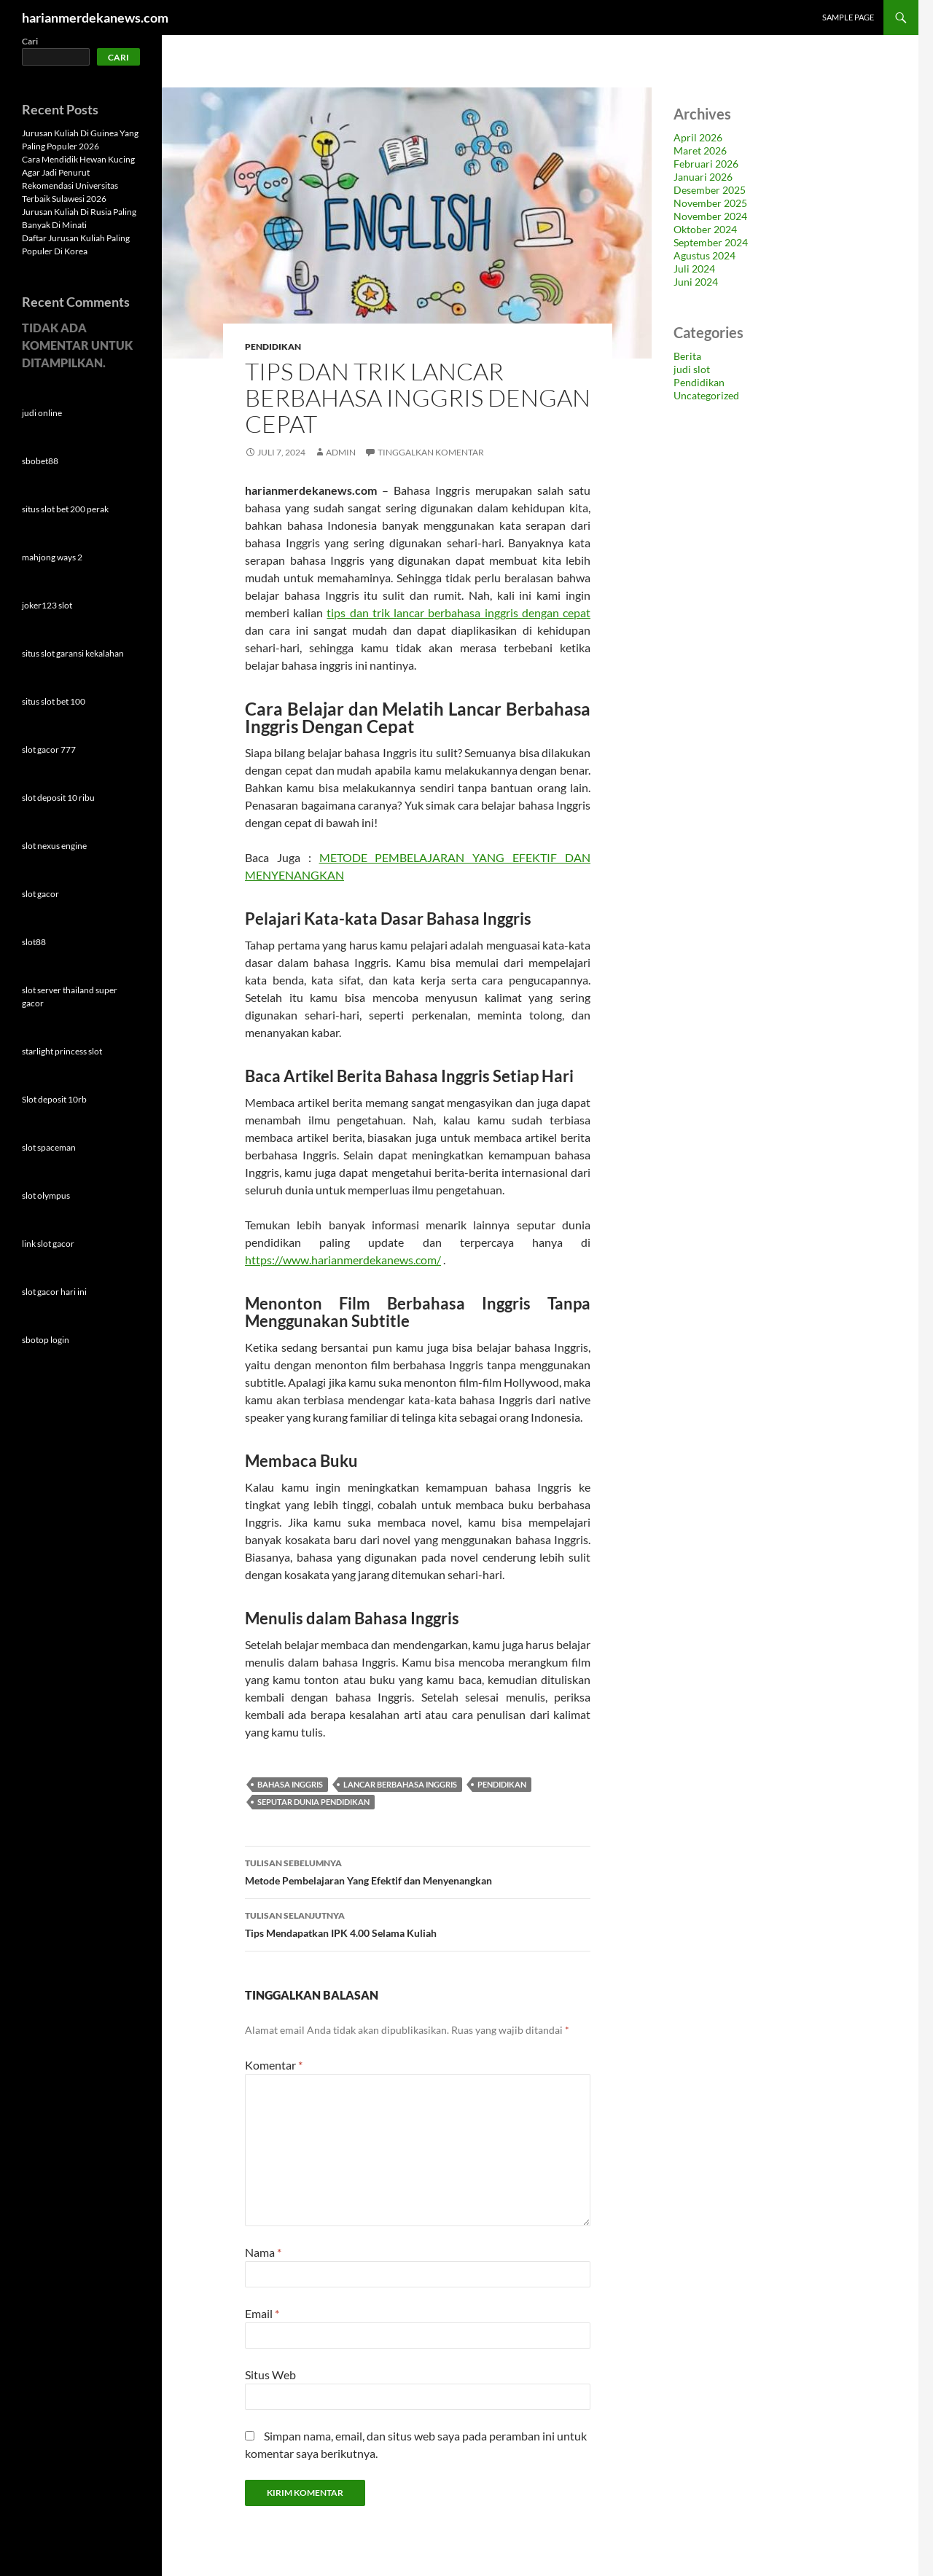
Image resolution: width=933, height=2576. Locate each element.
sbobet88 (40, 460)
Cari (30, 41)
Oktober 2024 (705, 229)
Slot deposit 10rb (54, 1099)
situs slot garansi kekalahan (73, 653)
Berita (687, 356)
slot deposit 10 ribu (58, 797)
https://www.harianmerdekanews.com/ (343, 1260)
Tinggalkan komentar (431, 452)
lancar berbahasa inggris (400, 1784)
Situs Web (270, 2374)
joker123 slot (47, 605)
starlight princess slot (62, 1051)
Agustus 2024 (704, 255)
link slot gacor (48, 1243)
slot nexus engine (54, 845)
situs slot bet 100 (53, 701)
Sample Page (848, 17)
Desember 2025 (710, 190)
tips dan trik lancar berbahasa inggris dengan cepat (458, 612)
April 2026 (698, 137)
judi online (42, 412)
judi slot (692, 369)
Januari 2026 (703, 177)
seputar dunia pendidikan (313, 1801)
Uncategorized (706, 395)
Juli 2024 (694, 268)
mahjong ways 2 (52, 557)
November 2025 (710, 203)
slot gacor (40, 893)
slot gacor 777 (49, 749)
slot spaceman (49, 1147)
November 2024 (710, 216)
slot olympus (46, 1195)
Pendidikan (273, 346)
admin (341, 452)
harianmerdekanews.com (95, 17)
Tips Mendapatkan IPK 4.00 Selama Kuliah (417, 1923)
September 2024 (711, 242)
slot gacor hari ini (54, 1291)
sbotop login (45, 1339)
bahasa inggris (290, 1784)
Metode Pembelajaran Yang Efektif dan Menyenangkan (417, 1871)
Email (262, 2313)
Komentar (273, 2065)
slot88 (34, 941)
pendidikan (501, 1784)
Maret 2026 (700, 150)
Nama (263, 2252)
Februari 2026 (706, 163)
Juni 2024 (696, 281)
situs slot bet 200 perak (65, 509)
